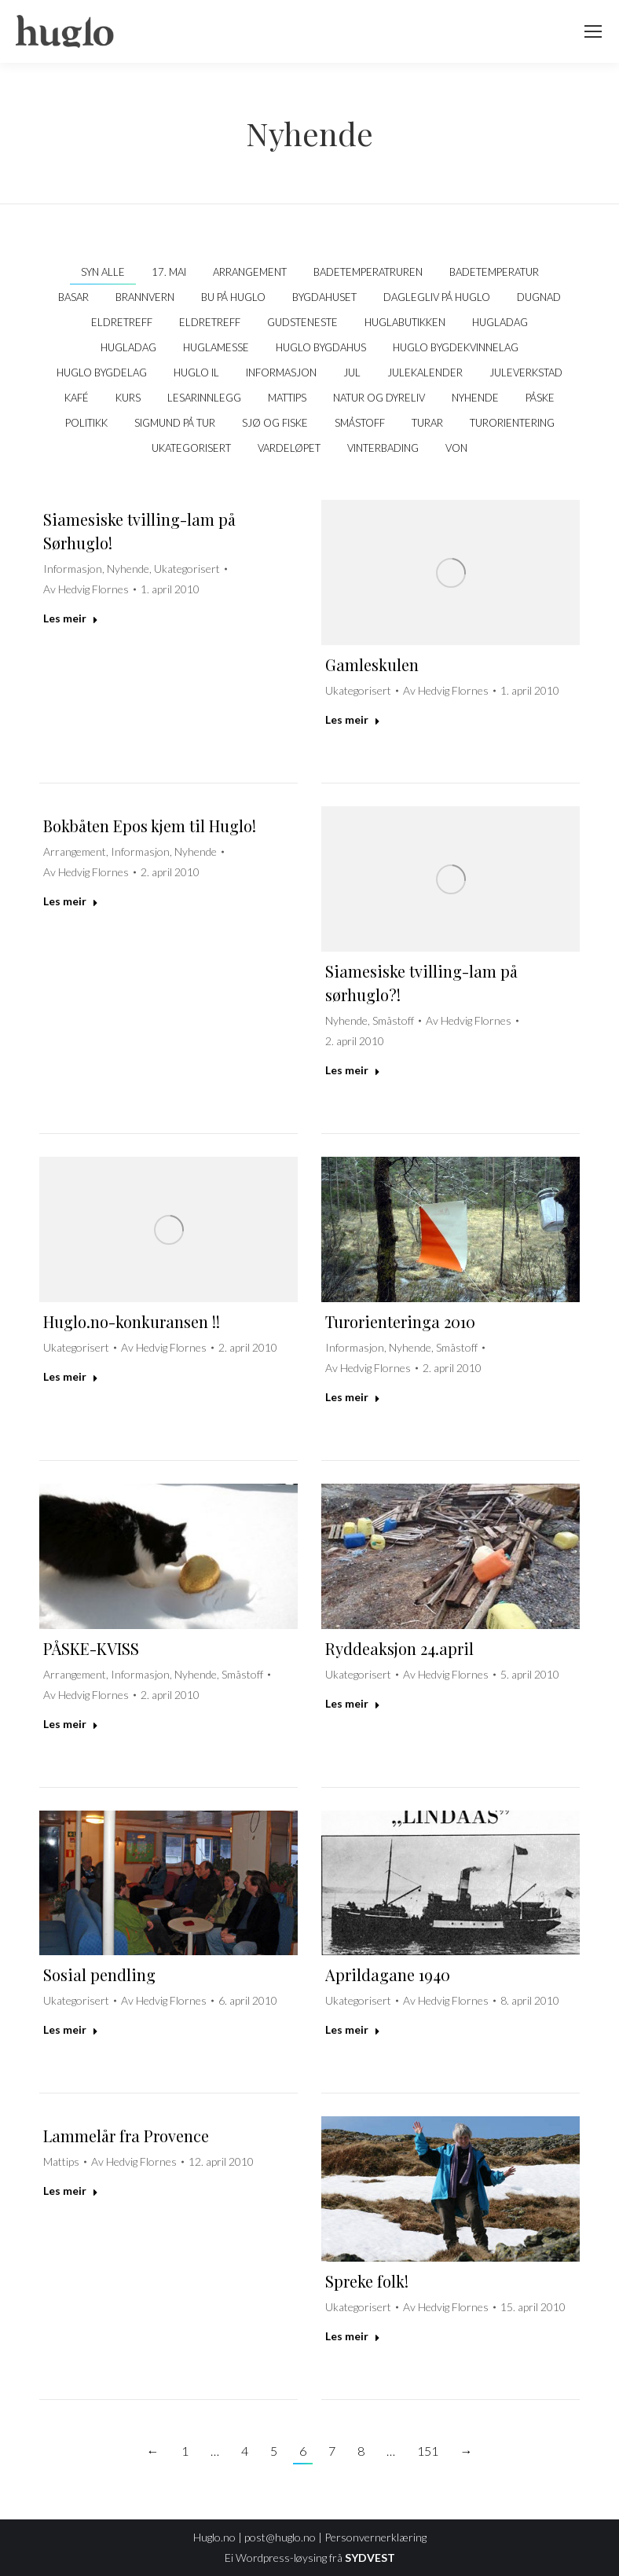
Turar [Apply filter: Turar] (427, 422)
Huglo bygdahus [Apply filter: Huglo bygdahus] (321, 347)
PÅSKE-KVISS (91, 1648)
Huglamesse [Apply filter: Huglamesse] (216, 347)
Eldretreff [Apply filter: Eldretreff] (121, 322)
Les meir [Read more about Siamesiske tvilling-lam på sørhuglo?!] (352, 1070)
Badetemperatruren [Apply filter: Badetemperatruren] (368, 272)
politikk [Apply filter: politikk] (86, 422)
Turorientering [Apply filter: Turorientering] (512, 422)
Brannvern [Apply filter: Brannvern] (144, 297)
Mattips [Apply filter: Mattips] (287, 397)
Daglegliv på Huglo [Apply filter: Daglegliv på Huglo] (436, 297)
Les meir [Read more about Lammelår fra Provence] (70, 2190)
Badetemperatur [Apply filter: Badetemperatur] (494, 272)
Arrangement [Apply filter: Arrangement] (250, 272)
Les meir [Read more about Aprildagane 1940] (352, 2029)
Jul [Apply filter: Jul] (352, 372)
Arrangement (74, 851)
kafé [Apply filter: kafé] (76, 397)
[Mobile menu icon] (593, 31)
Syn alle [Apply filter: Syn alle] (103, 272)
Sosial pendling (99, 1974)
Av (86, 589)
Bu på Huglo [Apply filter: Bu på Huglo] (233, 297)
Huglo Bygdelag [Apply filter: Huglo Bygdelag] (102, 372)
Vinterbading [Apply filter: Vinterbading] (383, 448)
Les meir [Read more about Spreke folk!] (352, 2336)
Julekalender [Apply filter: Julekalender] (425, 372)
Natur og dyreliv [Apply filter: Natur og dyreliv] (379, 397)
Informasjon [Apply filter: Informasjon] (281, 372)
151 (427, 2450)
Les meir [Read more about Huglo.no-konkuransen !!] (70, 1376)
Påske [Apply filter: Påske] (540, 397)
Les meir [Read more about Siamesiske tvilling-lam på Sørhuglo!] (70, 618)
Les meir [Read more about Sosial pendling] (70, 2029)
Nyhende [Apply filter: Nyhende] (475, 397)
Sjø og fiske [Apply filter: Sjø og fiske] (275, 422)
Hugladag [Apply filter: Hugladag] (500, 322)
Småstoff (393, 1020)
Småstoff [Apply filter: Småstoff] (360, 422)
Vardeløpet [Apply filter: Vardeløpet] (289, 448)
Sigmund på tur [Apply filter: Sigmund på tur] (174, 422)
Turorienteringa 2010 (400, 1321)
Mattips (61, 2161)
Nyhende (128, 568)
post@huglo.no (280, 2537)
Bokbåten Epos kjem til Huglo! (149, 825)
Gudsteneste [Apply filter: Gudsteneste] (302, 322)
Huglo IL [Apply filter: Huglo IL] (196, 372)
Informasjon (72, 568)
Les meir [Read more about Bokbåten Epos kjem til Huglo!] (70, 901)
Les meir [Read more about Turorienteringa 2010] (352, 1397)
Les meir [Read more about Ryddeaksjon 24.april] (352, 1703)
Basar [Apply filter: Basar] (73, 297)
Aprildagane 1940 (387, 1974)
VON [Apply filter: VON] (456, 448)
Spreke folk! (366, 2281)
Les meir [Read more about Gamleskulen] (352, 719)
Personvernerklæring (375, 2537)
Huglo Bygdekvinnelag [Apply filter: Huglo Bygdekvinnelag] (455, 347)
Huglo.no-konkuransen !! (131, 1321)
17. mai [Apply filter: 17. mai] (169, 272)
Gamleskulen (372, 664)
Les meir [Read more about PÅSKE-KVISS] (70, 1723)
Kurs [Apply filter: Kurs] (128, 397)
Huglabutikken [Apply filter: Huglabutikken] (404, 322)
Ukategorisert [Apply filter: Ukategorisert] (191, 448)
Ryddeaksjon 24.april (399, 1648)
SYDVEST (370, 2557)
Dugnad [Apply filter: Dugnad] (539, 297)
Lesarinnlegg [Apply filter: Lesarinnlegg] (204, 397)
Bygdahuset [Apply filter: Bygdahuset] (324, 297)
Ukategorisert (187, 568)
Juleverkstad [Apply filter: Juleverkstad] (525, 372)
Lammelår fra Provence (126, 2135)
